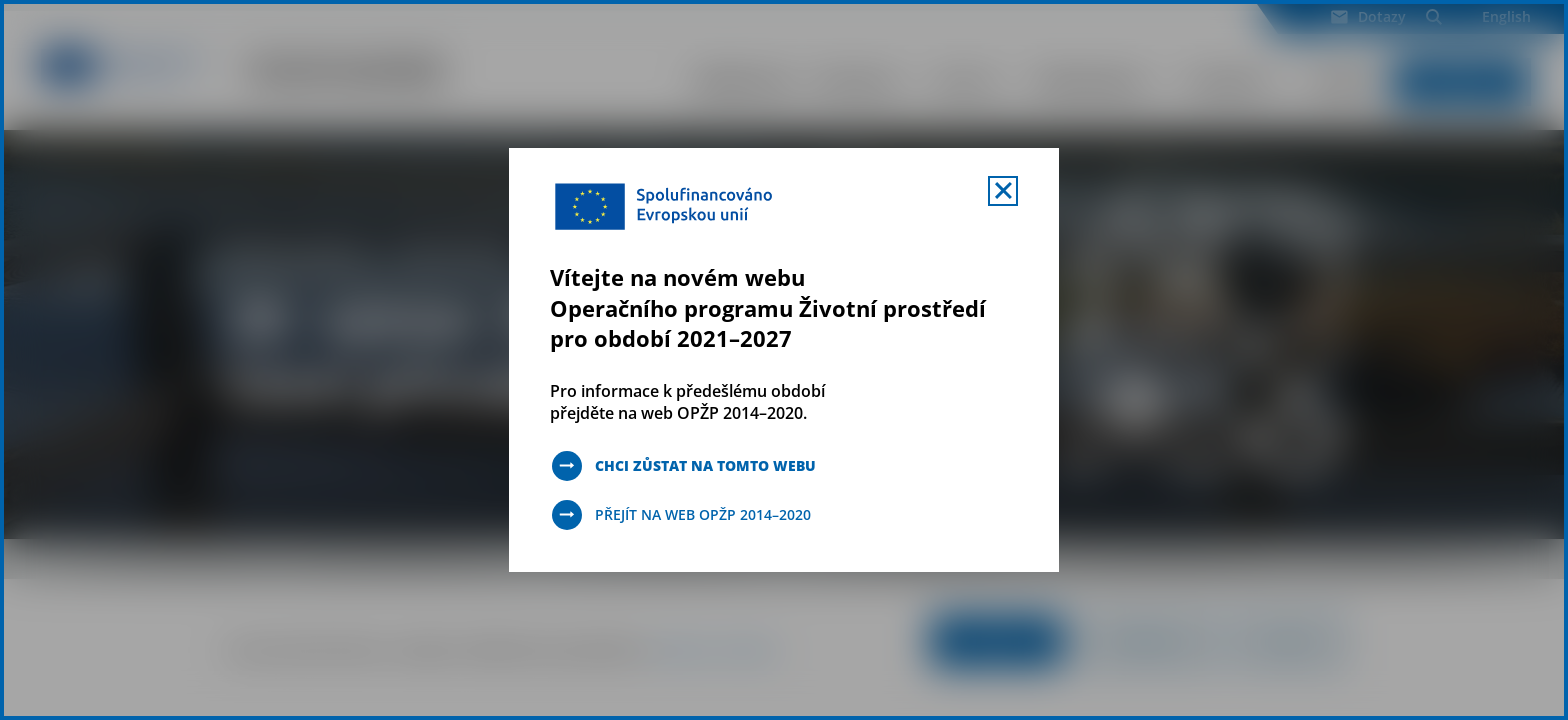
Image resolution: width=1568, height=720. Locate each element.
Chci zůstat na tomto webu (705, 465)
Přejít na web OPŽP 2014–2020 (703, 514)
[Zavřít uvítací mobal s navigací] (1003, 191)
